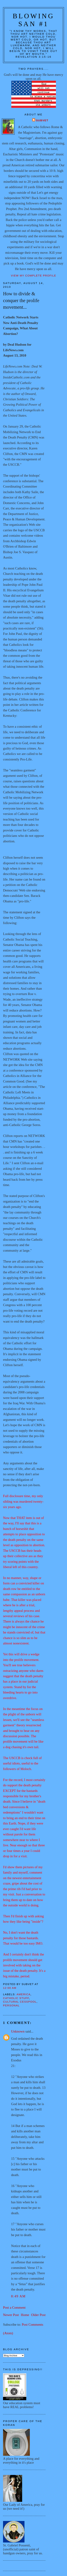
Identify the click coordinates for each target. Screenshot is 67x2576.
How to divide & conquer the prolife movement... (21, 300)
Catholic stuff (16, 1998)
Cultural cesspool (20, 2001)
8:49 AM (18, 2296)
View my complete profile (33, 275)
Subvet (42, 120)
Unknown (17, 2031)
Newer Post (11, 2315)
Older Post (38, 2315)
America (24, 1994)
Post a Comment (14, 2307)
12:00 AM (9, 1987)
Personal (11, 2005)
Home (25, 2315)
